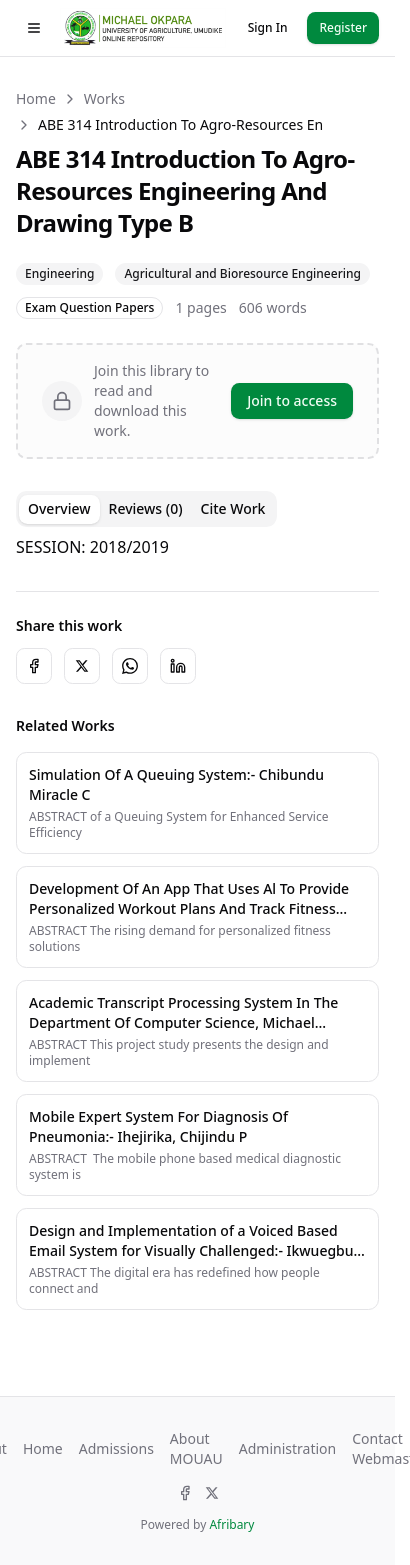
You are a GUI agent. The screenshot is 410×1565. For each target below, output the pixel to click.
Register (343, 27)
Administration (287, 1448)
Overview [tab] (59, 508)
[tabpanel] (197, 547)
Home (36, 98)
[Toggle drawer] (34, 28)
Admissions (116, 1448)
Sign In (268, 27)
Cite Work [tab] (233, 508)
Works (104, 98)
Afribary (231, 1524)
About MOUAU (196, 1448)
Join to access (292, 400)
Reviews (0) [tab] (146, 508)
